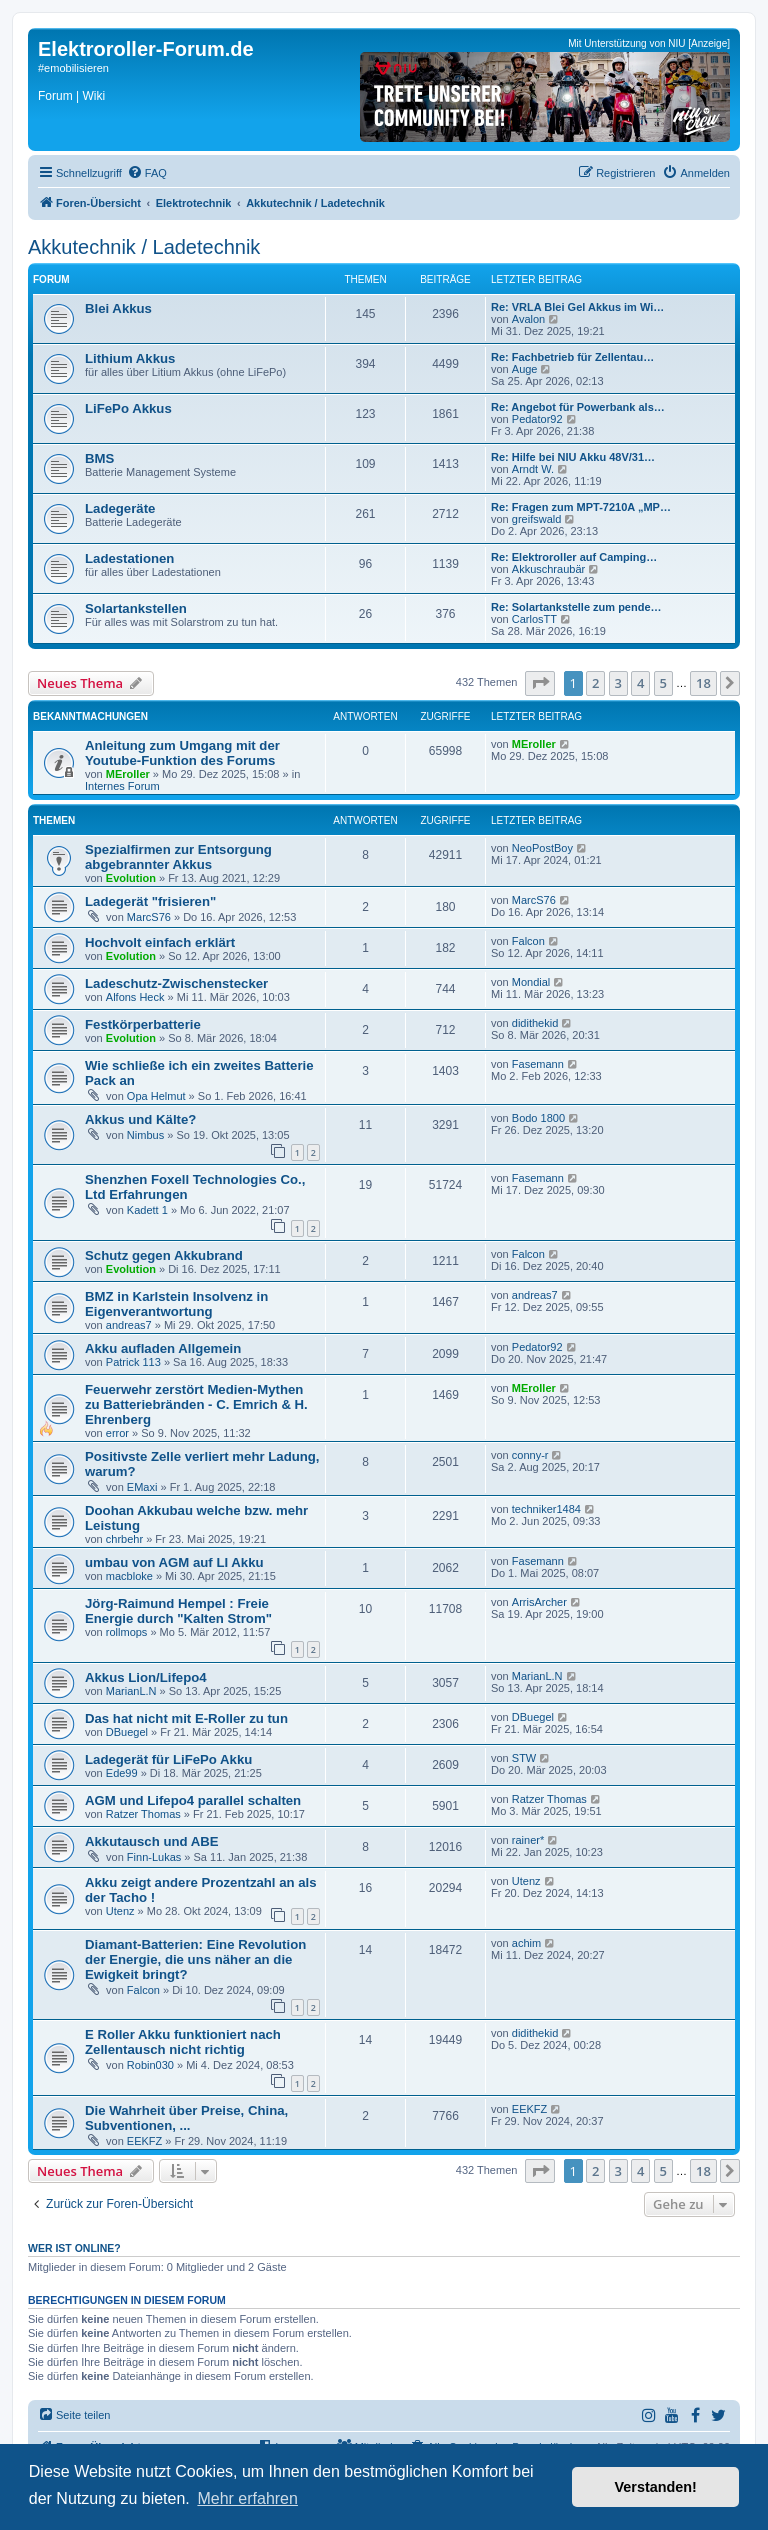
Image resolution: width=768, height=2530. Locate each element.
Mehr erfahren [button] (247, 2498)
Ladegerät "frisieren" (150, 901)
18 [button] (703, 683)
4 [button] (640, 683)
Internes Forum (122, 786)
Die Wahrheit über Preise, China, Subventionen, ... (186, 2118)
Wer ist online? (74, 2248)
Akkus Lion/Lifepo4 (146, 1677)
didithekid (535, 1023)
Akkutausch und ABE (152, 1841)
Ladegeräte (120, 508)
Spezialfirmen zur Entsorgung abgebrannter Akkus (178, 857)
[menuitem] (147, 173)
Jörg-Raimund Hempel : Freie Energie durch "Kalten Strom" (178, 1611)
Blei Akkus (118, 308)
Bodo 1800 (538, 1118)
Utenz (120, 1911)
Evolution (131, 878)
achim (526, 1943)
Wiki (93, 96)
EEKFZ (144, 2141)
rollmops (127, 1632)
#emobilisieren (73, 68)
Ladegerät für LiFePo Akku (168, 1759)
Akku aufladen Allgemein (163, 1348)
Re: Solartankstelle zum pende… (576, 607)
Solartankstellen (136, 608)
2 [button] (595, 683)
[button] (540, 683)
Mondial (531, 982)
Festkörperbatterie (143, 1024)
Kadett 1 (147, 1210)
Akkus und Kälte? (140, 1119)
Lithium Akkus (130, 358)
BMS (99, 458)
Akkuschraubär (548, 569)
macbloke (129, 1576)
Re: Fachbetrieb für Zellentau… (572, 357)
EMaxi (142, 1487)
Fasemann (538, 1064)
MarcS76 (149, 917)
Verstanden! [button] (656, 2487)
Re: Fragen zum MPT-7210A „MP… (581, 507)
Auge (525, 369)
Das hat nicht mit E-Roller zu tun (186, 1718)
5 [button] (663, 683)
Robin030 (150, 2065)
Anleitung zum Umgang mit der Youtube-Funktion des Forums (182, 753)
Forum (55, 96)
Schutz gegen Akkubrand (164, 1255)
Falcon (528, 941)
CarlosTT (534, 619)
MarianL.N (131, 1691)
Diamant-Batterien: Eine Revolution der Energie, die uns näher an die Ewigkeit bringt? (195, 1959)
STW (524, 1758)
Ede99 (122, 1773)
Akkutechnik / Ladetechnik (144, 247)
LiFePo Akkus (128, 408)
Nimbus (145, 1135)
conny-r (530, 1455)
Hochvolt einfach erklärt (160, 942)
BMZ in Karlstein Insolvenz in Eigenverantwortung (176, 1304)
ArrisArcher (539, 1602)
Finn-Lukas (154, 1857)
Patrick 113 (133, 1362)
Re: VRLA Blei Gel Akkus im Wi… (577, 307)
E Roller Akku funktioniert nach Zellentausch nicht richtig (183, 2042)
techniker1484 (546, 1509)
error (117, 1433)
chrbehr (124, 1539)
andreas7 (129, 1325)
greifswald (537, 519)
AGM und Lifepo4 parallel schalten (193, 1800)
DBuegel (127, 1732)
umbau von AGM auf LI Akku (174, 1562)
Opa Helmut (156, 1096)
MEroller (128, 774)
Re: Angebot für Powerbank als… (578, 407)
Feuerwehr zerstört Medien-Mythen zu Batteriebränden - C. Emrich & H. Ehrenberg (196, 1404)
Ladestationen (129, 558)
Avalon (528, 319)
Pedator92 (537, 419)
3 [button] (618, 683)
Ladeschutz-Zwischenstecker (176, 983)
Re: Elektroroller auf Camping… (574, 557)
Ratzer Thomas (143, 1814)
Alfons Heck (135, 997)
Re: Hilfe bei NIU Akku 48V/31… (573, 457)
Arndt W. (533, 469)
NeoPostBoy (542, 848)
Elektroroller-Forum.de (146, 49)
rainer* (528, 1840)
